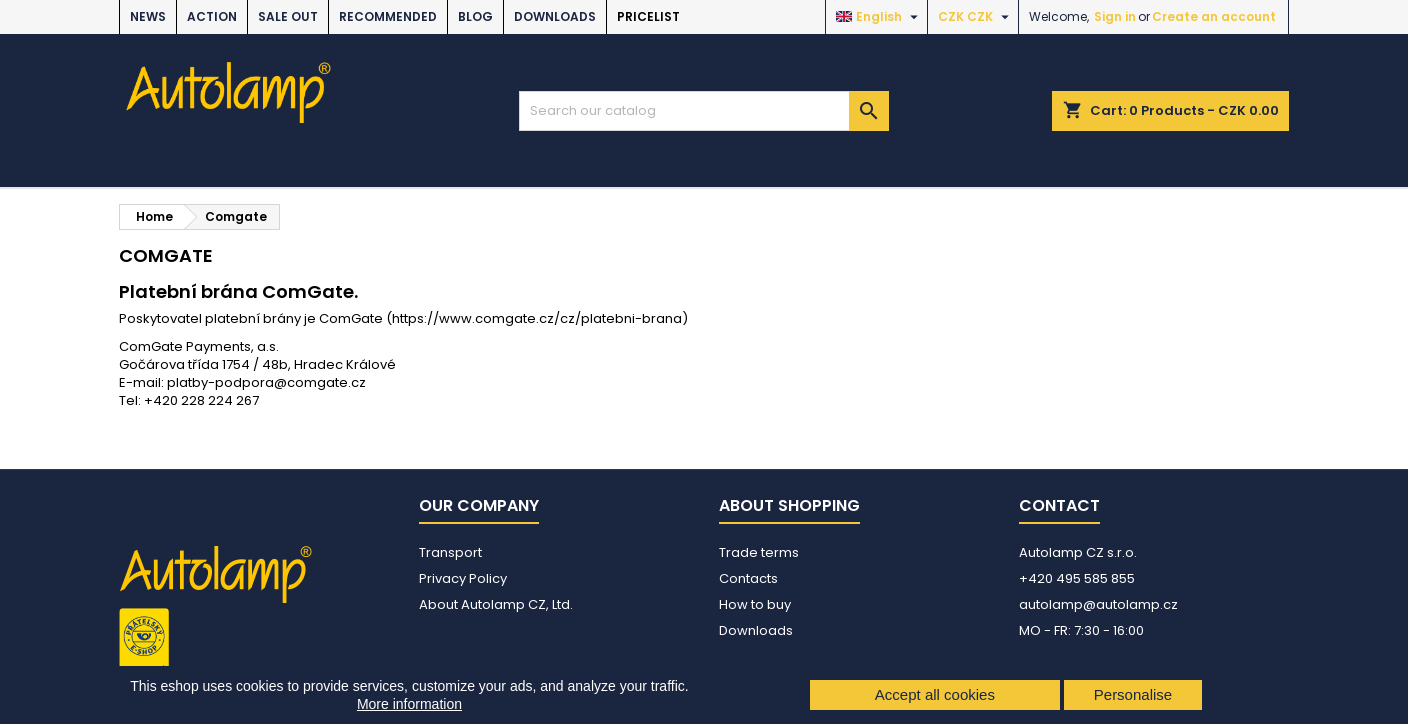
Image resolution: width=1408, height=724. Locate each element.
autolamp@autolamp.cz (1098, 604)
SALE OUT (288, 16)
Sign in (1115, 16)
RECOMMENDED (388, 16)
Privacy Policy (463, 578)
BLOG (475, 16)
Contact (1059, 505)
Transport (450, 552)
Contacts (748, 578)
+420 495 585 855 (1077, 578)
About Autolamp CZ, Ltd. (496, 604)
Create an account (1214, 16)
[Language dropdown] (879, 17)
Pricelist (648, 16)
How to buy (755, 604)
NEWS (148, 16)
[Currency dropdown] (976, 17)
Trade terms (759, 552)
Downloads (555, 16)
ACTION (212, 16)
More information (409, 704)
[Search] (704, 111)
